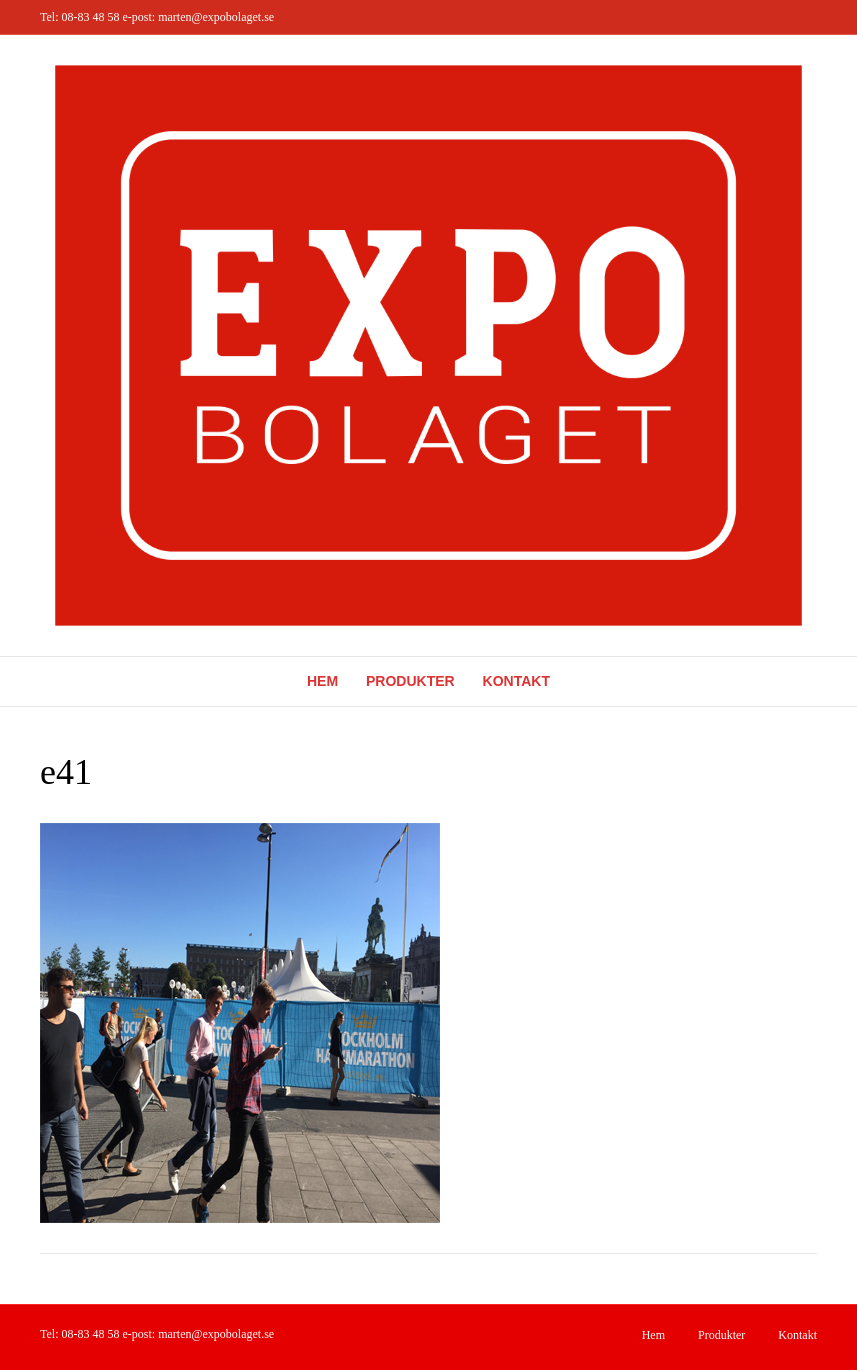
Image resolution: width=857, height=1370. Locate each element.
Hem (322, 681)
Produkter (410, 681)
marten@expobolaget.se (216, 17)
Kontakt (516, 681)
